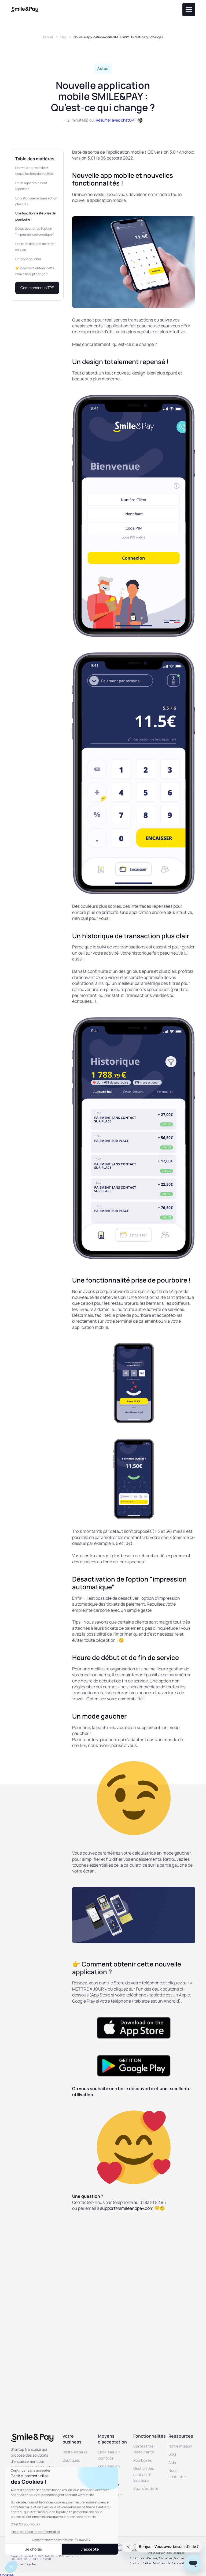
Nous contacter (177, 2473)
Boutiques (71, 2460)
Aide (172, 2462)
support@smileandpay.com (126, 2208)
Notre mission (180, 2446)
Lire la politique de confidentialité (35, 2531)
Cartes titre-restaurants (144, 2448)
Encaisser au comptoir (109, 2454)
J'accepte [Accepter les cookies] (90, 2549)
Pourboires (142, 2460)
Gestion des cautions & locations (143, 2474)
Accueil (48, 37)
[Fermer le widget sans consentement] (30, 2470)
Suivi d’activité (145, 2488)
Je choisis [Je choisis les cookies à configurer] (33, 2549)
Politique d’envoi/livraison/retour (157, 2558)
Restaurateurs (74, 2451)
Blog (63, 37)
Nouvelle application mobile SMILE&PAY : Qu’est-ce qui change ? (118, 37)
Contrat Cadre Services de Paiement (157, 2563)
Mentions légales (23, 2564)
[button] (11, 2566)
